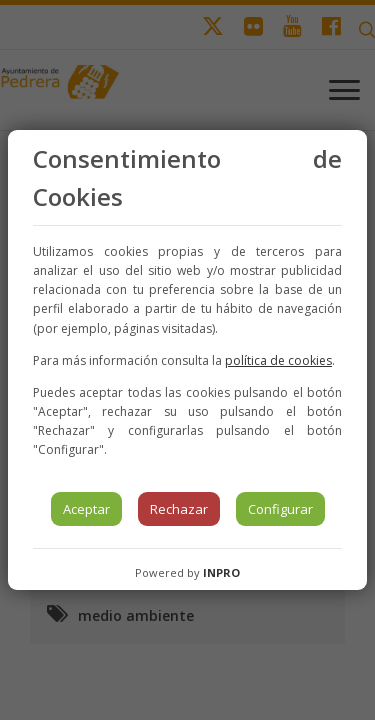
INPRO (221, 572)
